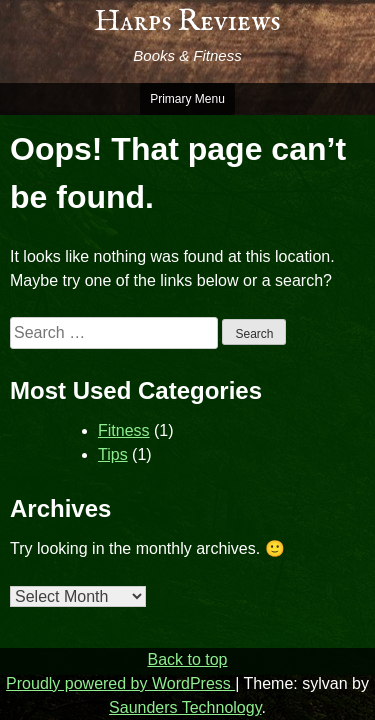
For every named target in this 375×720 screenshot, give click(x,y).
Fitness (124, 430)
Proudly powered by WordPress (120, 683)
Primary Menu (187, 99)
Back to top (187, 659)
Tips (113, 454)
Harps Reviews (187, 22)
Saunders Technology (185, 707)
